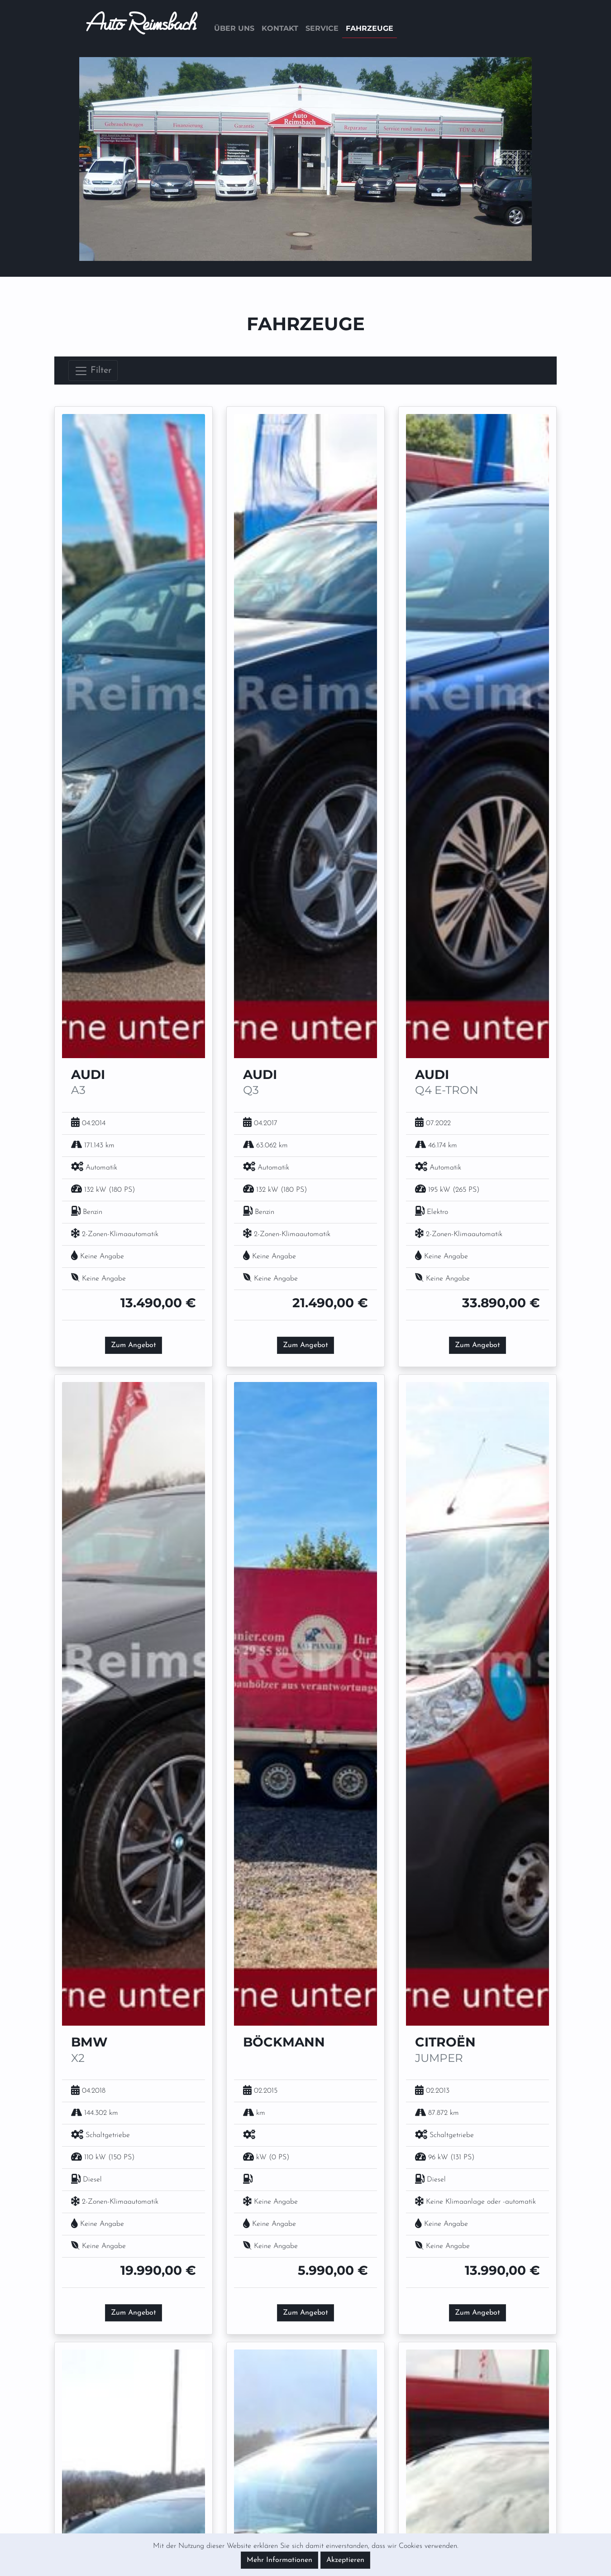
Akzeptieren (345, 2560)
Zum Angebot (133, 1345)
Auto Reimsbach (141, 28)
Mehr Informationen (279, 2560)
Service (322, 28)
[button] (113, 159)
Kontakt (280, 28)
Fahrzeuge (369, 28)
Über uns (234, 28)
